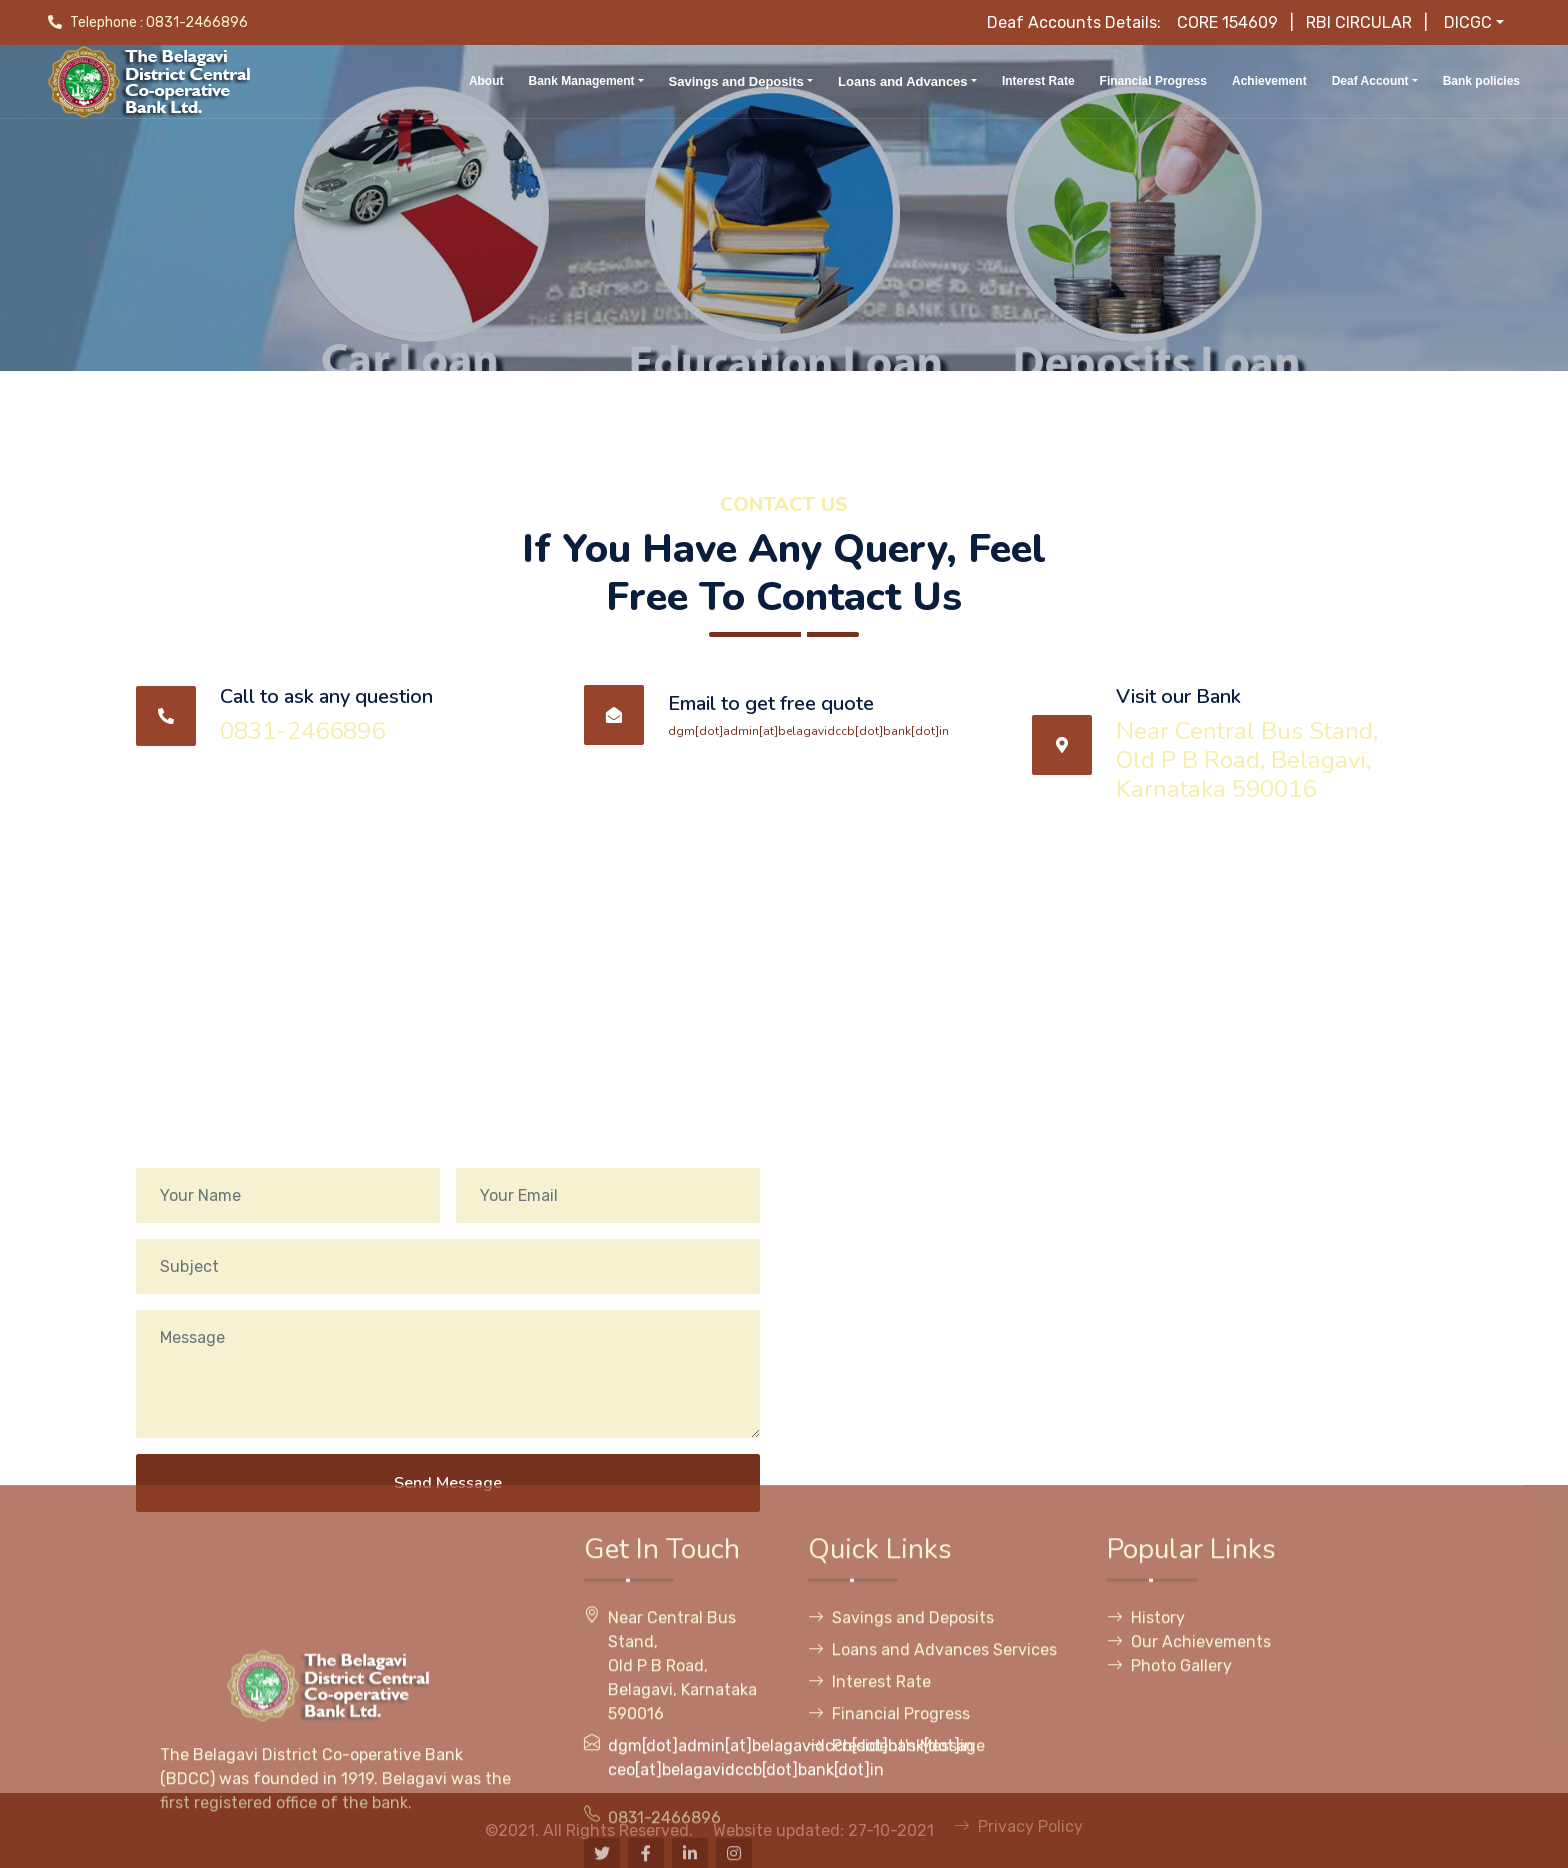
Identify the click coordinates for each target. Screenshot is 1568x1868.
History (1146, 1813)
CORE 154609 (1227, 22)
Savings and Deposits (901, 1813)
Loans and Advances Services (932, 1845)
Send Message (448, 1527)
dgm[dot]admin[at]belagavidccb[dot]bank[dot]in (808, 731)
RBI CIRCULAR (1359, 22)
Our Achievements (1189, 1837)
